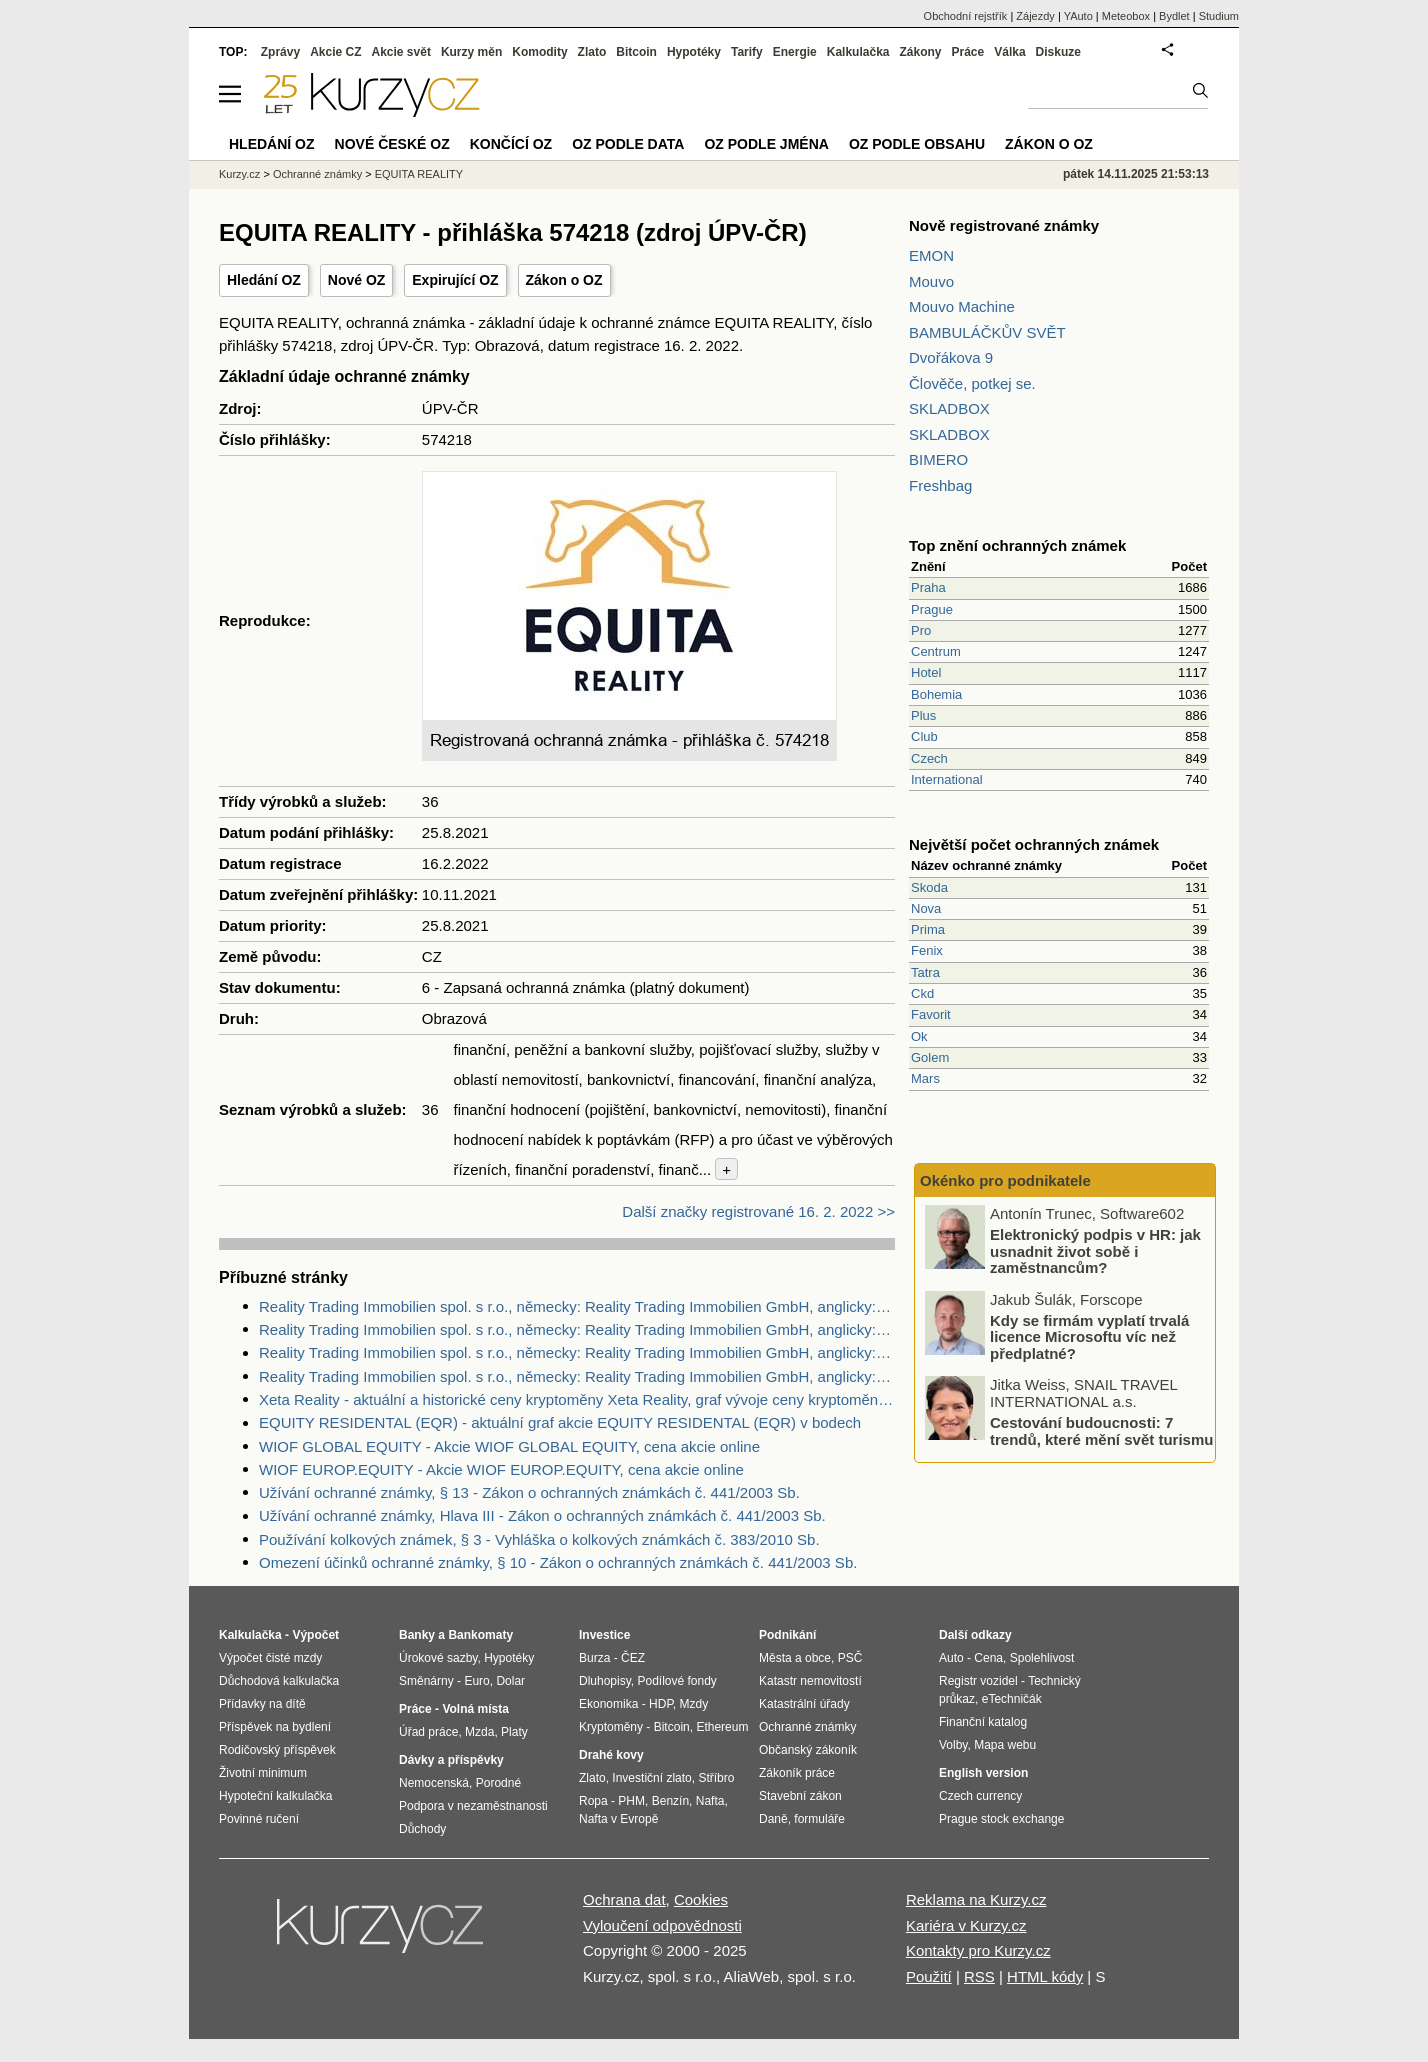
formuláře (819, 1819)
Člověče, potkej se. (972, 383)
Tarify (747, 52)
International (947, 779)
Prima (928, 929)
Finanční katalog (983, 1722)
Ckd (922, 993)
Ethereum (722, 1727)
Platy (514, 1732)
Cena (988, 1658)
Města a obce (795, 1658)
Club (924, 736)
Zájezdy (1035, 16)
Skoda (929, 887)
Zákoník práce (797, 1773)
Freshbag (940, 485)
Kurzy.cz (239, 174)
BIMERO (938, 459)
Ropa (593, 1801)
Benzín (670, 1801)
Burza (594, 1658)
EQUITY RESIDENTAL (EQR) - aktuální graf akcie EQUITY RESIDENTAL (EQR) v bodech (560, 1422)
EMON (931, 255)
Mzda (479, 1732)
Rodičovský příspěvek (277, 1750)
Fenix (927, 950)
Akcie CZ (335, 52)
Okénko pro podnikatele (1005, 1180)
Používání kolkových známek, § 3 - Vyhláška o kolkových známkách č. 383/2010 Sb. (539, 1539)
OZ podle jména (766, 144)
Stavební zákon (800, 1796)
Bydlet (1174, 16)
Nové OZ (357, 280)
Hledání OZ (264, 280)
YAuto (1078, 16)
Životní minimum (263, 1773)
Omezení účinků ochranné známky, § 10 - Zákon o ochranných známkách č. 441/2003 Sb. (558, 1562)
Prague (932, 609)
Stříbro (716, 1778)
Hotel (926, 672)
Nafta (710, 1801)
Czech (929, 758)
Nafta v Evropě (618, 1819)
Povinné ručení (259, 1819)
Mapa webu (1005, 1745)
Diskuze (1058, 52)
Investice (604, 1635)
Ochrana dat (624, 1899)
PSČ (850, 1658)
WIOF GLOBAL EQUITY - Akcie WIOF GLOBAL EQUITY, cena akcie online (509, 1446)
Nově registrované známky (1004, 225)
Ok (919, 1036)
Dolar (510, 1681)
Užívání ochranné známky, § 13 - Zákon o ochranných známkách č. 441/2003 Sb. (529, 1492)
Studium (1219, 16)
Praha (928, 587)
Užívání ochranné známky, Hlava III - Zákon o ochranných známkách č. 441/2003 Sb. (542, 1515)
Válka (1009, 52)
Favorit (931, 1014)
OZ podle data (628, 144)
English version (983, 1773)
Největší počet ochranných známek (1034, 844)
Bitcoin (636, 52)
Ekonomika (608, 1704)
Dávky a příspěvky (451, 1760)
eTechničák (1012, 1699)
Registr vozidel (978, 1681)
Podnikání (787, 1635)
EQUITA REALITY (419, 174)
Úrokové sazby (438, 1658)
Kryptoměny (611, 1727)
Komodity (539, 52)
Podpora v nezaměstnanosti (473, 1806)
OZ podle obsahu (917, 144)
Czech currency (980, 1796)
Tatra (925, 972)
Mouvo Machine (962, 306)
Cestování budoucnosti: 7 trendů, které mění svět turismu (1101, 1432)
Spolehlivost (1042, 1658)
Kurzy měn (471, 52)
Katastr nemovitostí (810, 1681)
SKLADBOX (949, 408)
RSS (979, 1976)
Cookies (701, 1899)
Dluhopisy (605, 1681)
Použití (929, 1976)
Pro (921, 630)
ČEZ (633, 1658)
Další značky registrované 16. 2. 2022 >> (758, 1211)
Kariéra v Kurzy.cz (966, 1925)
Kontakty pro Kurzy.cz (978, 1950)
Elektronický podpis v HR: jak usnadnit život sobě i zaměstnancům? (1095, 1252)
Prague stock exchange (1001, 1819)
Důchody (422, 1829)
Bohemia (936, 694)
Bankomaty (480, 1635)
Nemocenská (434, 1783)
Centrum (936, 651)
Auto (951, 1658)
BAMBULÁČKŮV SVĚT (987, 332)
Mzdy (694, 1704)
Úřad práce (428, 1732)
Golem (930, 1057)
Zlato (592, 52)
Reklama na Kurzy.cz (976, 1899)
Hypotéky (694, 52)
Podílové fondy (676, 1681)
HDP (661, 1704)
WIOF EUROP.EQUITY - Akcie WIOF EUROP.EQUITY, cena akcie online (501, 1469)
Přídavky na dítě (262, 1704)
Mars (925, 1078)
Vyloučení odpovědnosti (662, 1925)
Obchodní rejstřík (966, 16)
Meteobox (1126, 16)
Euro (476, 1681)
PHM (631, 1801)
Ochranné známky (317, 174)
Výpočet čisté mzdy (270, 1658)
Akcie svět (401, 52)
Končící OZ (511, 144)
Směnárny (426, 1681)
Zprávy (280, 52)
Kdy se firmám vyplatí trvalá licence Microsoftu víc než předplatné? (1089, 1337)
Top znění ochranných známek (1017, 545)
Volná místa (475, 1709)
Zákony (920, 52)
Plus (923, 715)
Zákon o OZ (564, 280)
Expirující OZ (455, 280)
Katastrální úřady (804, 1704)
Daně (773, 1819)
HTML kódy (1045, 1976)
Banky (417, 1635)
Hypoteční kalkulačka (275, 1796)
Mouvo (931, 281)
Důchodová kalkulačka (279, 1681)
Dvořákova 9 (951, 357)
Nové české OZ (392, 144)
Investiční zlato (651, 1778)
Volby (953, 1745)
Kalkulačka (858, 52)
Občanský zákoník (808, 1750)
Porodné (498, 1783)
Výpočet (315, 1635)
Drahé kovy (611, 1755)
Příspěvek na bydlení (275, 1727)
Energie (795, 52)
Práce (968, 52)
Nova (926, 908)
